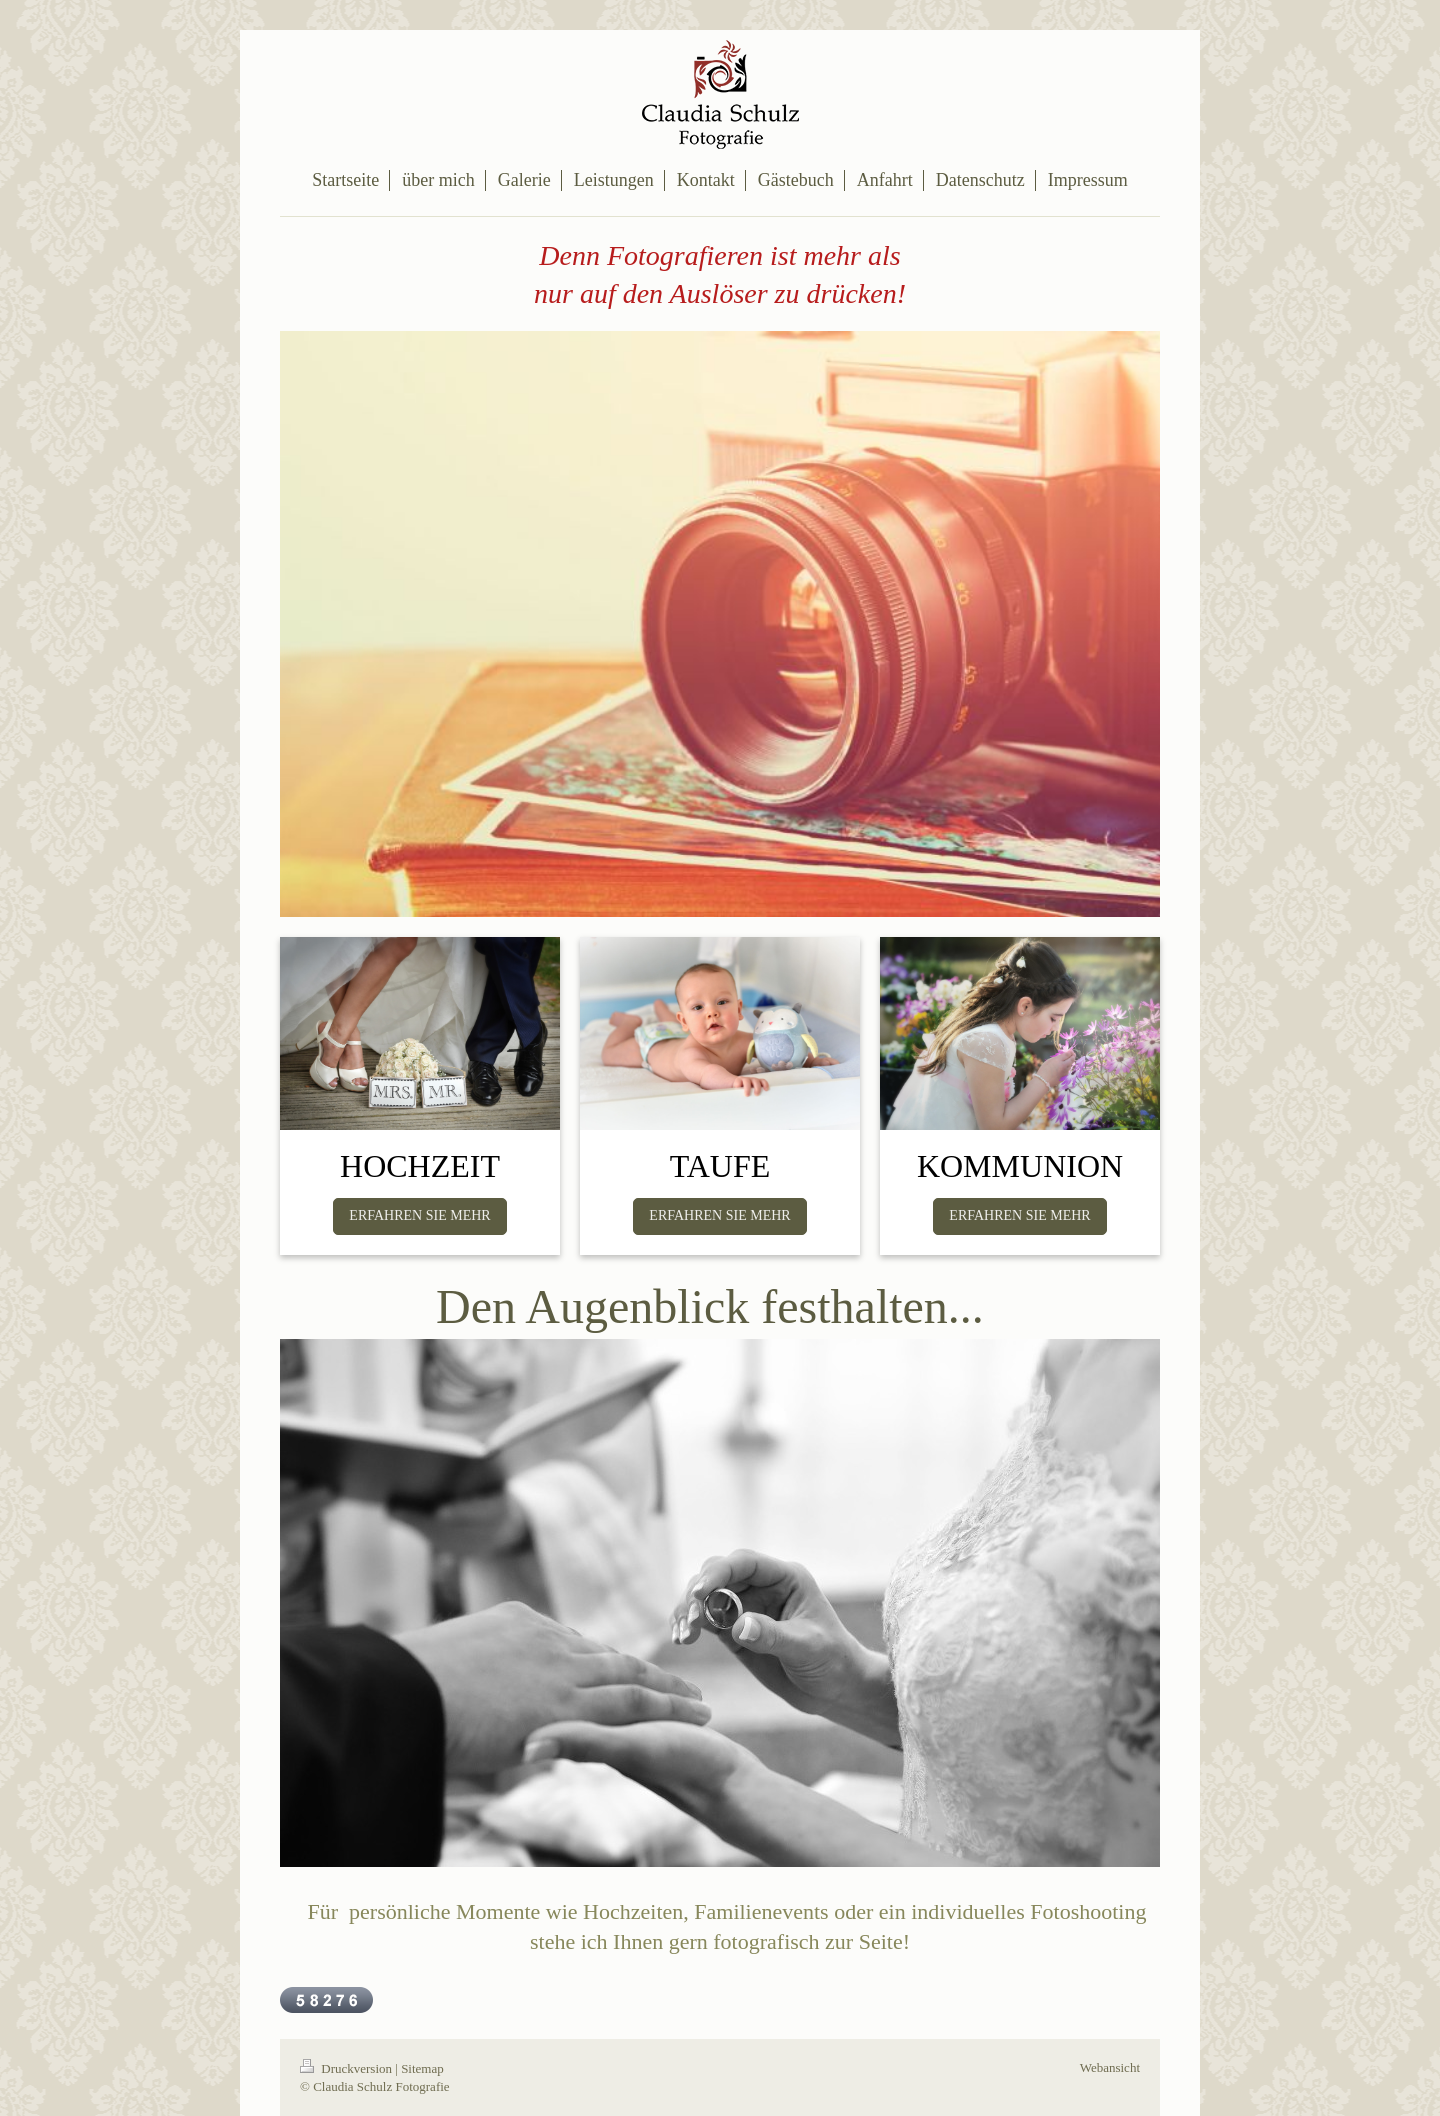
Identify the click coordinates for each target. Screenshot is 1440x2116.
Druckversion (347, 2068)
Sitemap (422, 2068)
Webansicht (1110, 2067)
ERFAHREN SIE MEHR (419, 1215)
